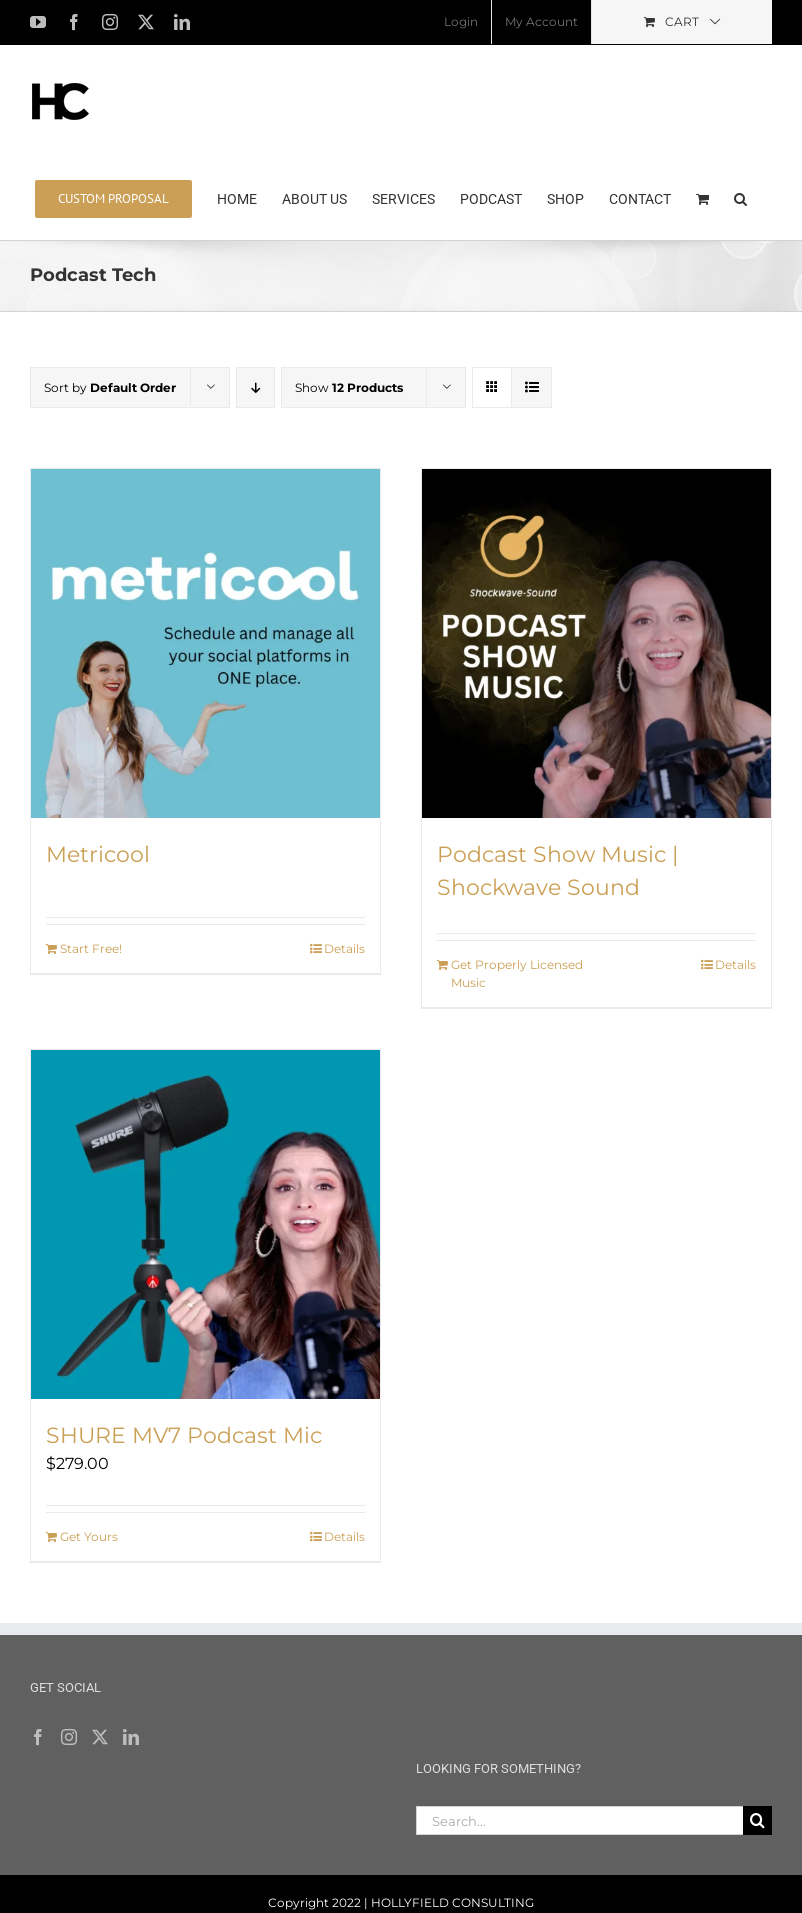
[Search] (757, 1820)
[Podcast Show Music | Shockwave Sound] (596, 643)
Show (349, 387)
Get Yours (89, 1536)
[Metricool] (205, 643)
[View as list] (531, 387)
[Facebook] (38, 1737)
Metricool (98, 854)
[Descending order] (255, 387)
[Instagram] (69, 1737)
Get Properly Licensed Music (517, 973)
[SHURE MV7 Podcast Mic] (205, 1224)
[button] (740, 197)
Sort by (110, 387)
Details (344, 948)
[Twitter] (100, 1737)
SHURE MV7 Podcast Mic (184, 1435)
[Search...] (579, 1820)
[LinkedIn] (131, 1737)
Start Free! (91, 948)
